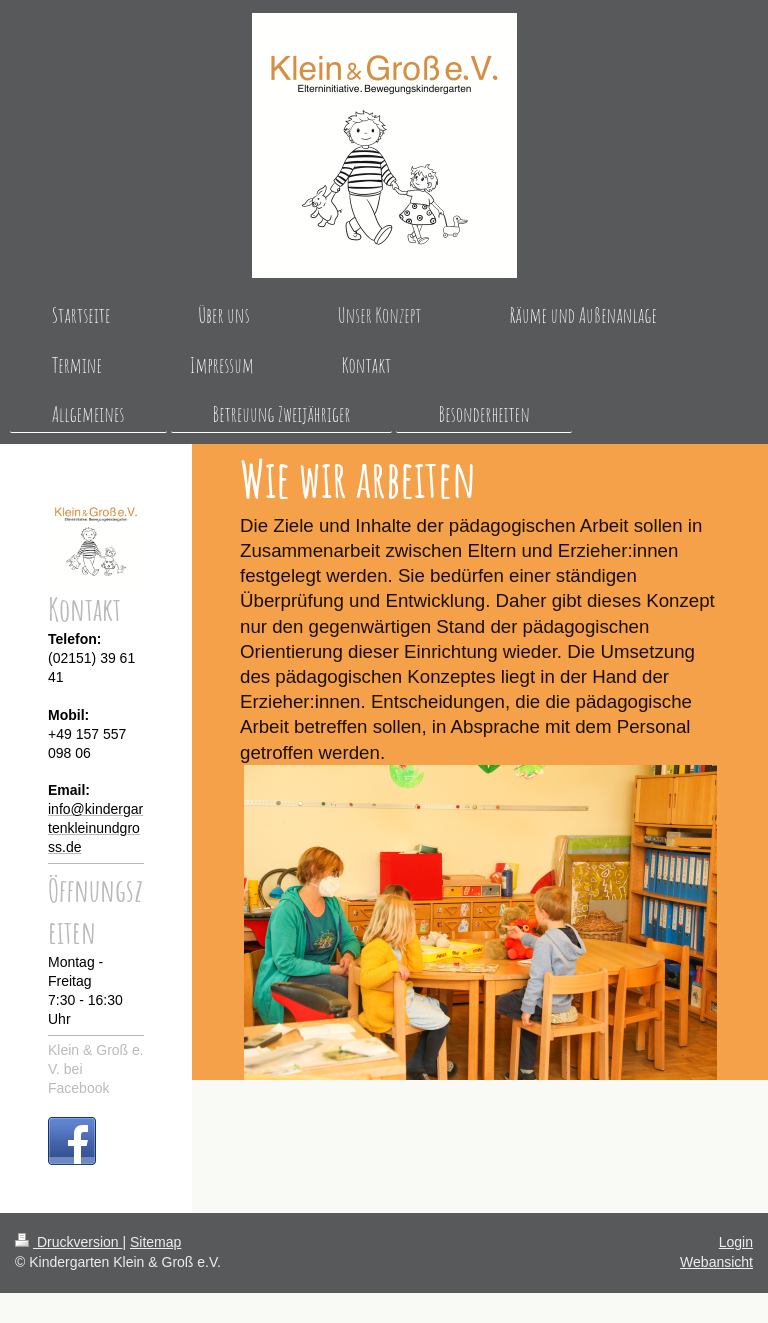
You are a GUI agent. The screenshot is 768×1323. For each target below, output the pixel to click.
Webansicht (716, 1262)
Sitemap (155, 1242)
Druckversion (68, 1242)
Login (736, 1242)
